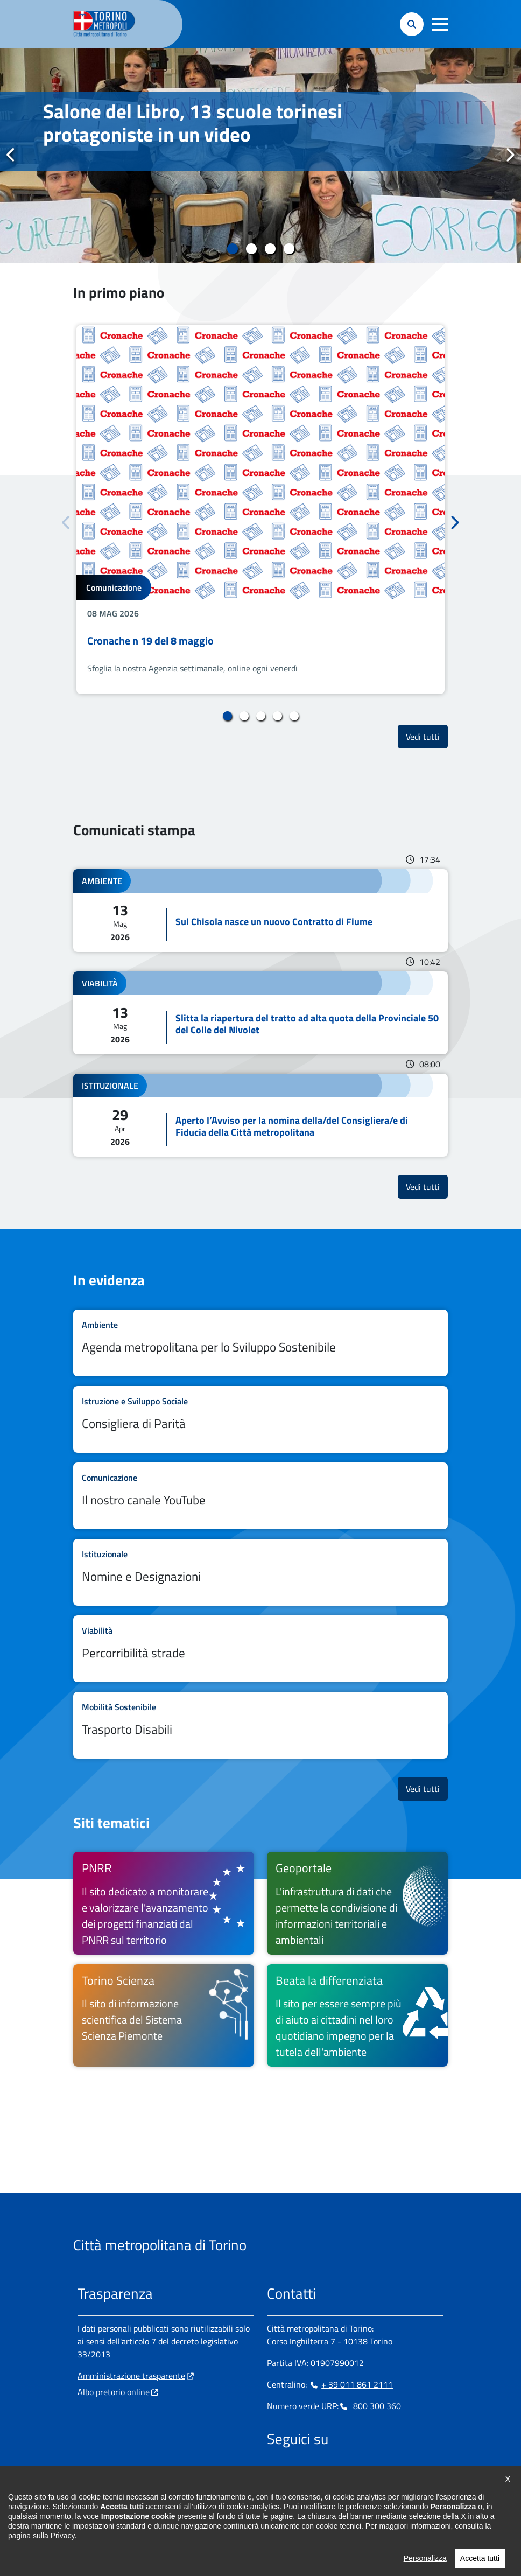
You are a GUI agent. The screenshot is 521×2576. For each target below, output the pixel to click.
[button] (440, 24)
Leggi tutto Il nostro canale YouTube (260, 1495)
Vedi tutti (427, 736)
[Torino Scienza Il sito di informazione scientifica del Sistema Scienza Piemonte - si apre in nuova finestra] (163, 2015)
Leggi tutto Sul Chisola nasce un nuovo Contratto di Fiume (260, 910)
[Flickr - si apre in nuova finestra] (378, 2473)
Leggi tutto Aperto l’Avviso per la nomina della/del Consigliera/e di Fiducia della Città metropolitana (260, 1115)
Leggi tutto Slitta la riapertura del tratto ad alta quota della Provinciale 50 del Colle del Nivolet (260, 1012)
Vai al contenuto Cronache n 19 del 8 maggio (260, 509)
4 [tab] (288, 249)
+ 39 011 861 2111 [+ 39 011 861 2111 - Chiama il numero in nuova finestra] (351, 2384)
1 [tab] (232, 249)
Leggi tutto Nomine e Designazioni (260, 1572)
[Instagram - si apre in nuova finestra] (292, 2473)
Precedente (11, 155)
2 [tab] (251, 249)
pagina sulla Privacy (41, 2561)
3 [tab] (269, 249)
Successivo (509, 155)
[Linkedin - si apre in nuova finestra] (309, 2473)
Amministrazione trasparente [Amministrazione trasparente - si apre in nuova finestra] (131, 2375)
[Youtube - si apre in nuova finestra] (361, 2473)
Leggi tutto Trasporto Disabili (260, 1725)
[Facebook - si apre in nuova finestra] (275, 2473)
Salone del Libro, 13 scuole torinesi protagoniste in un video (192, 123)
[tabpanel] (260, 155)
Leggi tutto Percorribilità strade (260, 1648)
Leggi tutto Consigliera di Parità (260, 1419)
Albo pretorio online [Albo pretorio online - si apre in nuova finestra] (114, 2391)
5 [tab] (294, 716)
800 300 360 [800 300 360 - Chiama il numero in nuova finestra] (370, 2405)
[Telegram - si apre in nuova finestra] (326, 2473)
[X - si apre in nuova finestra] (344, 2473)
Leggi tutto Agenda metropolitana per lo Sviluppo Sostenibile (260, 1343)
